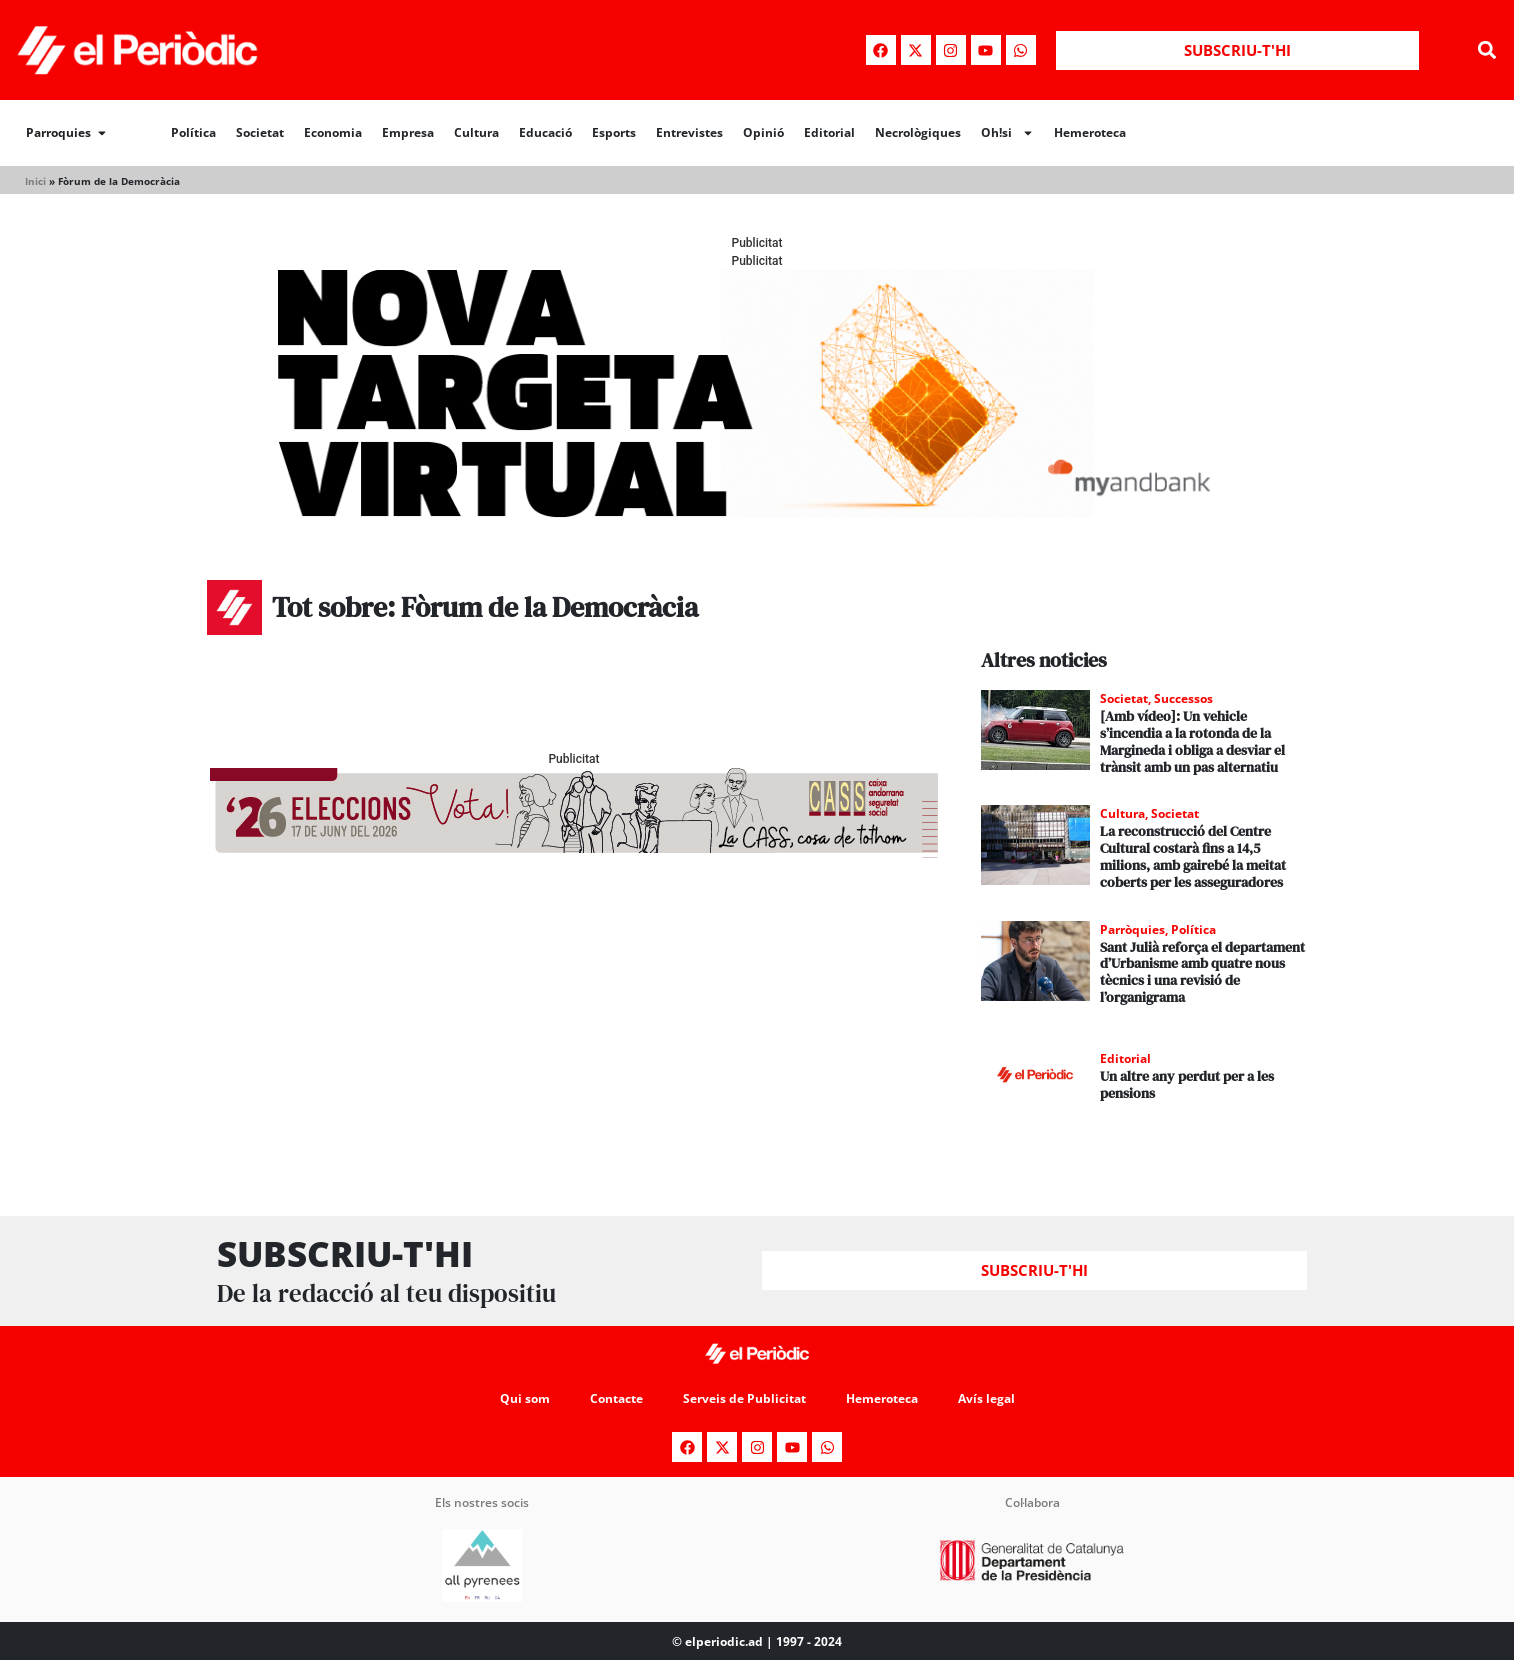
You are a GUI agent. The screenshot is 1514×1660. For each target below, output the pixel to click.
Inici (35, 181)
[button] (1487, 50)
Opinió (763, 132)
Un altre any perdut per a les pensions (1187, 1084)
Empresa (408, 132)
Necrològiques (918, 132)
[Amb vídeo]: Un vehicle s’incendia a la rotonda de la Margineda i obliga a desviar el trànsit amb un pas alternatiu (1192, 741)
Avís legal (986, 1398)
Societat (260, 132)
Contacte (616, 1398)
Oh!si (1007, 133)
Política (193, 132)
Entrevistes (689, 132)
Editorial (829, 132)
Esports (614, 132)
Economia (333, 132)
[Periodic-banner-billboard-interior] (757, 512)
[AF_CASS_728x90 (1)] (574, 852)
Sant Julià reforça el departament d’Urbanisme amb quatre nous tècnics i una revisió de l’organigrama (1202, 972)
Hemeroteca (1090, 132)
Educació (545, 132)
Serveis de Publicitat (744, 1398)
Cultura (476, 132)
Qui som (525, 1398)
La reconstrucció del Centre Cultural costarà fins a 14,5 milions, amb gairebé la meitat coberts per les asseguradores (1193, 856)
